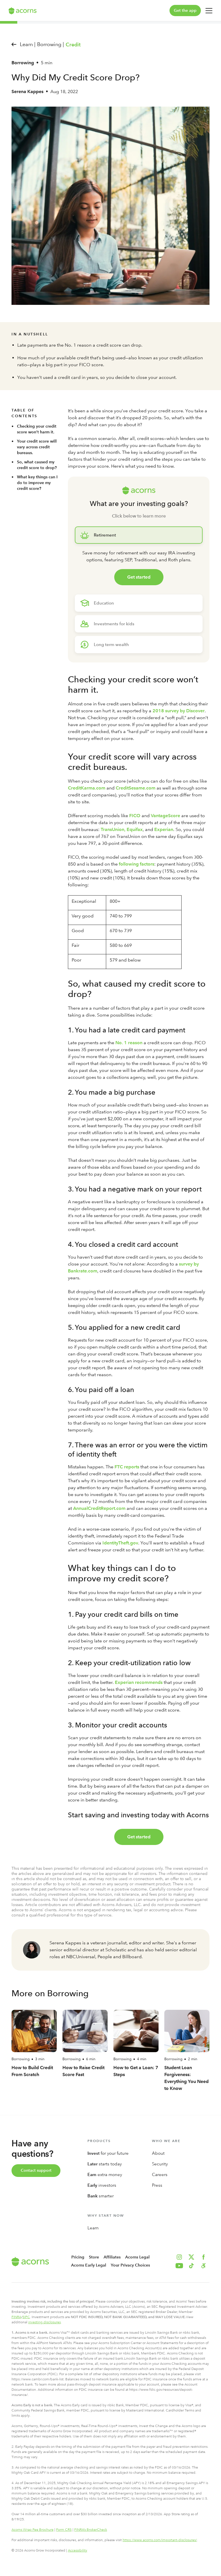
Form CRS (64, 2530)
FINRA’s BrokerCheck (90, 2530)
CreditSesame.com (135, 788)
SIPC (26, 2317)
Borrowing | (50, 44)
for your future (108, 2153)
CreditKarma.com (86, 788)
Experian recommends (139, 1682)
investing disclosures (44, 2322)
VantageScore (165, 815)
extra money (104, 2174)
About (158, 2153)
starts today (104, 2164)
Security (160, 2164)
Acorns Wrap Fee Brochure (33, 2530)
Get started (138, 577)
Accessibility (77, 2550)
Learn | (27, 44)
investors (101, 2185)
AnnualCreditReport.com (99, 1508)
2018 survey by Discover (179, 710)
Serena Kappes (27, 91)
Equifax (135, 829)
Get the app (185, 10)
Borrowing (23, 62)
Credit (73, 44)
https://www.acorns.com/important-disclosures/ (160, 2540)
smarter (100, 2196)
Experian (163, 829)
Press (157, 2185)
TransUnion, (113, 829)
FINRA (16, 2317)
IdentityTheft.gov (120, 1543)
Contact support (36, 2170)
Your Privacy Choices (130, 2265)
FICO (134, 815)
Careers (159, 2174)
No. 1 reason (128, 1042)
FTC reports (127, 1467)
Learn (93, 2228)
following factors (136, 864)
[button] (203, 2265)
